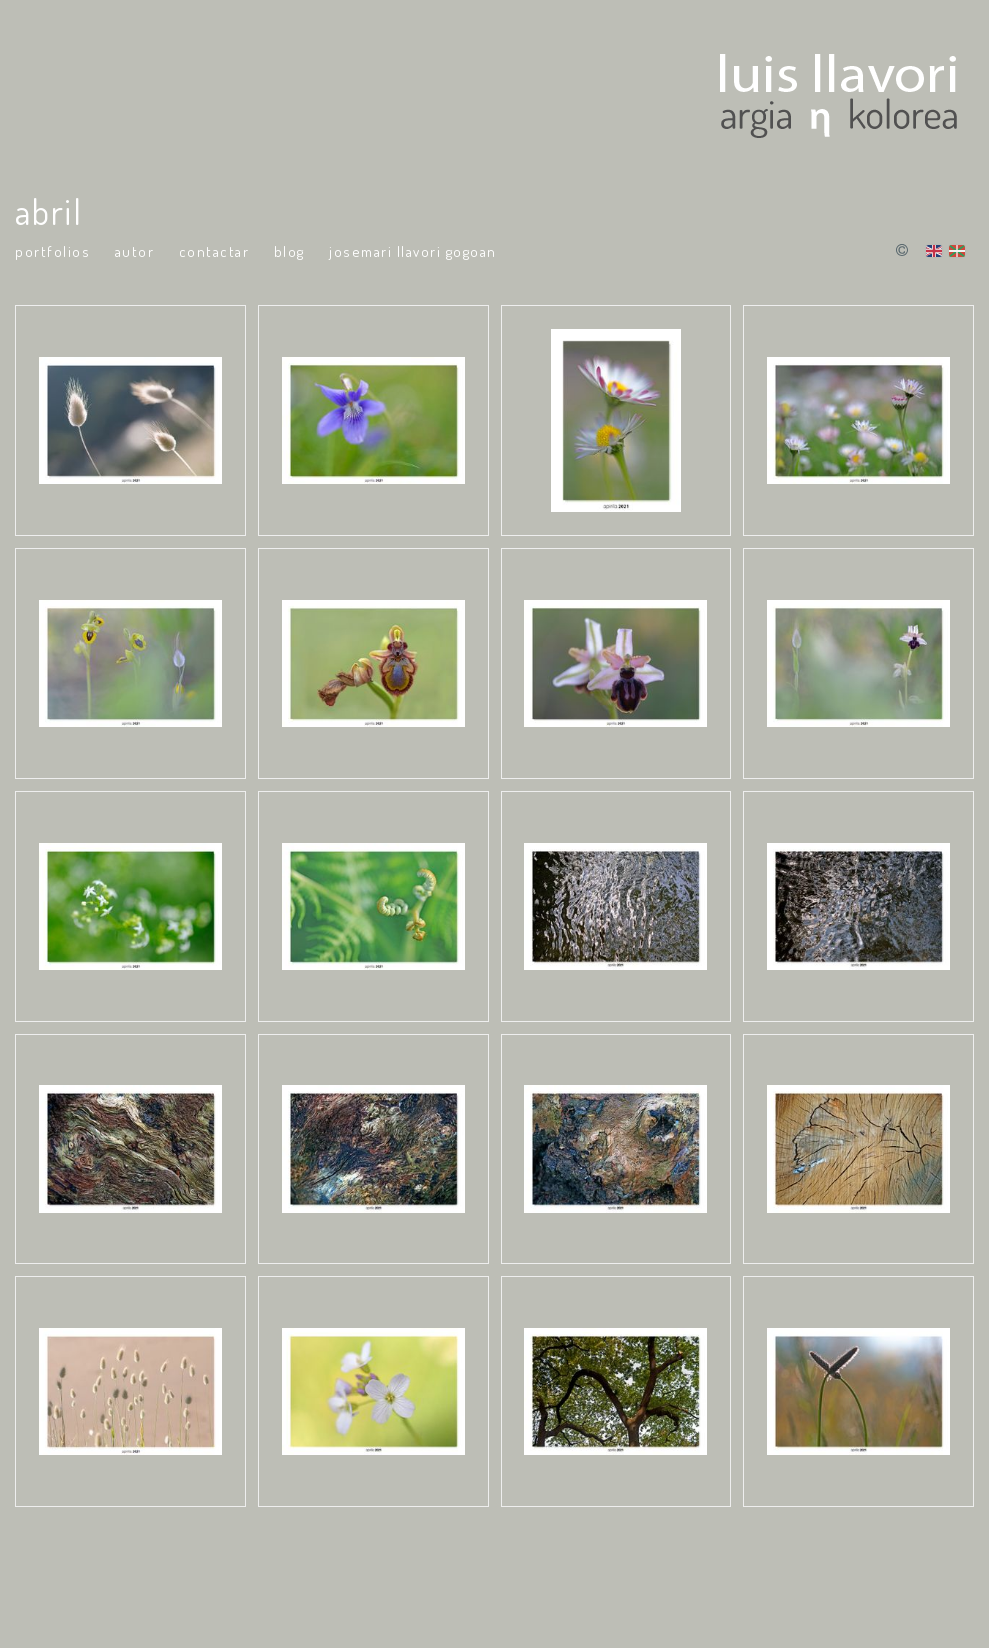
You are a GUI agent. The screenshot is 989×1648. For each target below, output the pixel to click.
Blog (289, 251)
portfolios (52, 251)
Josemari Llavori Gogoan (413, 251)
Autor (135, 251)
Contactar (214, 251)
